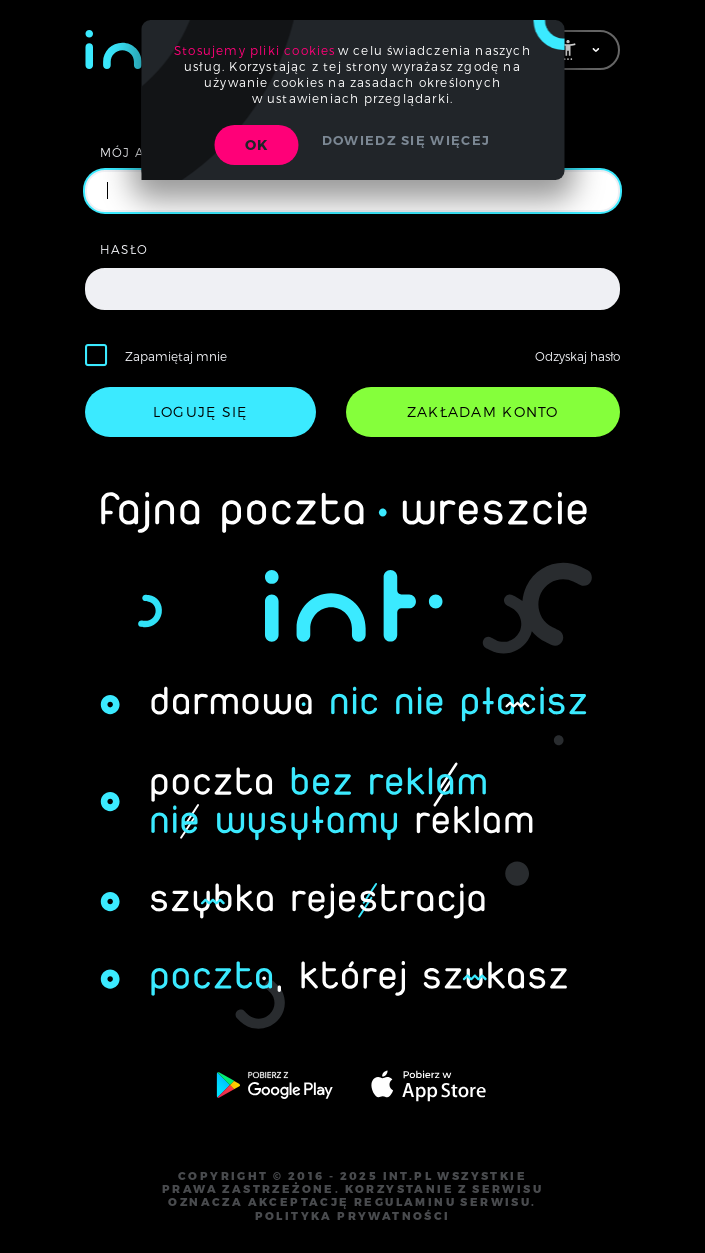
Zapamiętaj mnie (176, 356)
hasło (124, 249)
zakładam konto (483, 411)
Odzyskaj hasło (577, 356)
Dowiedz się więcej (406, 140)
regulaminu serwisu (442, 1202)
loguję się (200, 411)
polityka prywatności (353, 1216)
